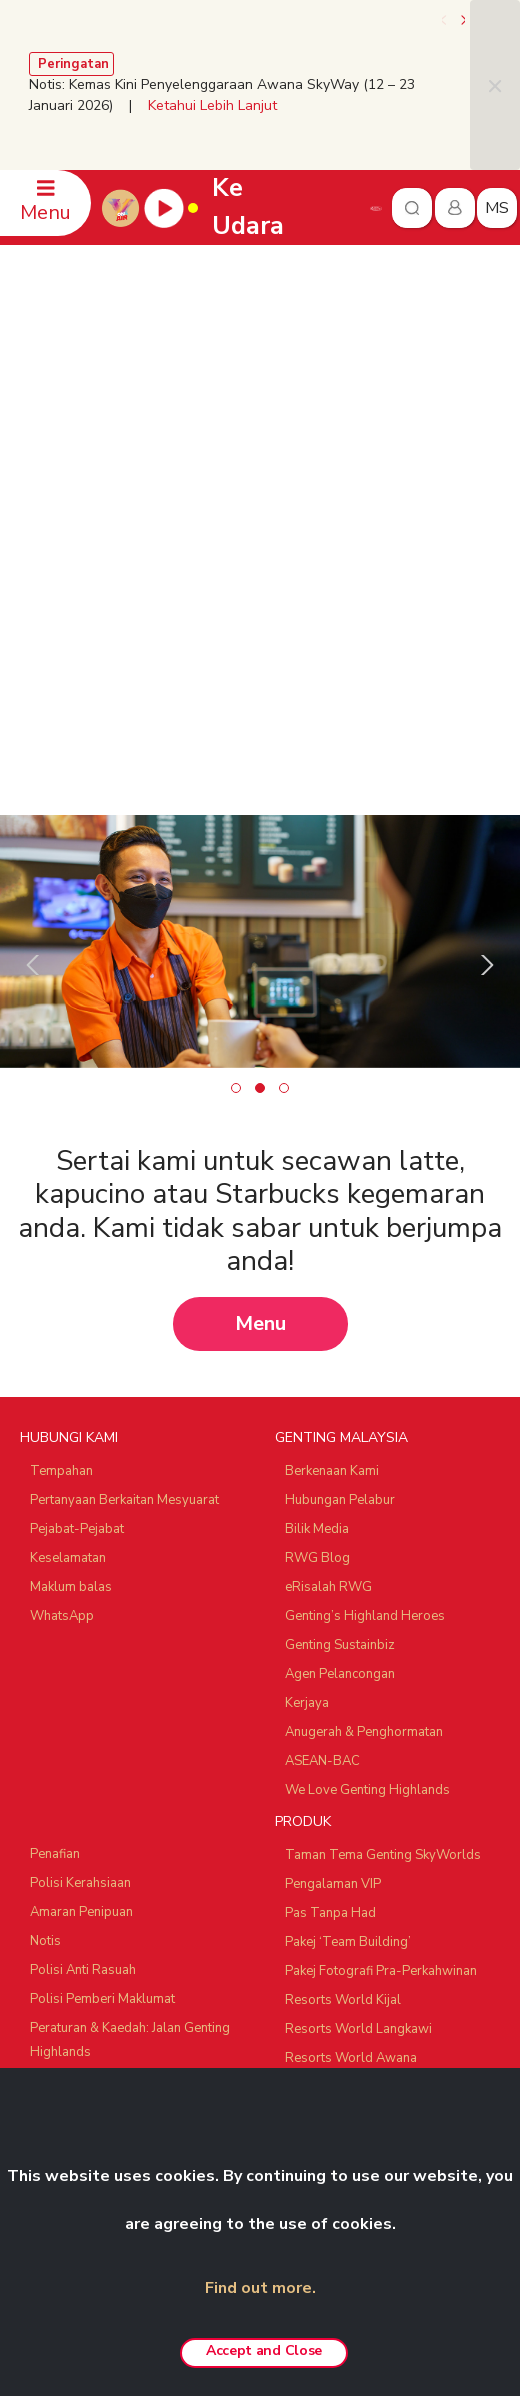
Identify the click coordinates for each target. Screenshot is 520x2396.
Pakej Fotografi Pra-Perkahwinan (381, 1621)
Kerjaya (307, 1353)
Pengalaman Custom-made (365, 1766)
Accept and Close (264, 2350)
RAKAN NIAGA (67, 1826)
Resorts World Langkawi (358, 1679)
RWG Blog (317, 1208)
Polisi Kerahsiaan (80, 1533)
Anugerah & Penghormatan (364, 1382)
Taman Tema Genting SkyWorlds (383, 1505)
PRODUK (303, 1471)
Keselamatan (68, 1208)
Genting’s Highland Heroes (365, 1266)
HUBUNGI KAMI (69, 1087)
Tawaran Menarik (336, 1795)
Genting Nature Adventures (364, 1737)
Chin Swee (61, 1889)
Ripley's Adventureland (99, 2029)
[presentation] (445, 20)
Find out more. (260, 2288)
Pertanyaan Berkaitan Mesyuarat (124, 1150)
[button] (236, 738)
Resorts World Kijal (343, 1650)
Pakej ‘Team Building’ (348, 1592)
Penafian (55, 1504)
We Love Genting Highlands (367, 1440)
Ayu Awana (63, 2000)
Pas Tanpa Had (330, 1563)
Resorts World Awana (351, 1708)
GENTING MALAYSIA (341, 1087)
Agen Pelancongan (340, 1324)
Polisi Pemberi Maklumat (102, 1649)
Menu (260, 973)
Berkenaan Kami (332, 1121)
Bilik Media (317, 1179)
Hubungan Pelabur (340, 1150)
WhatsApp (62, 1266)
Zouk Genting (69, 1971)
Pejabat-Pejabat (77, 1179)
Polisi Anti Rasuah (83, 1620)
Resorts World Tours (93, 1860)
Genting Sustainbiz (340, 1295)
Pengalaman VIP (333, 1534)
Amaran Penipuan (81, 1562)
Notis (45, 1591)
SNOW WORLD (77, 2058)
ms (497, 208)
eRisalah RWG (328, 1237)
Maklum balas (71, 1237)
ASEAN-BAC (322, 1411)
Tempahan (61, 1121)
